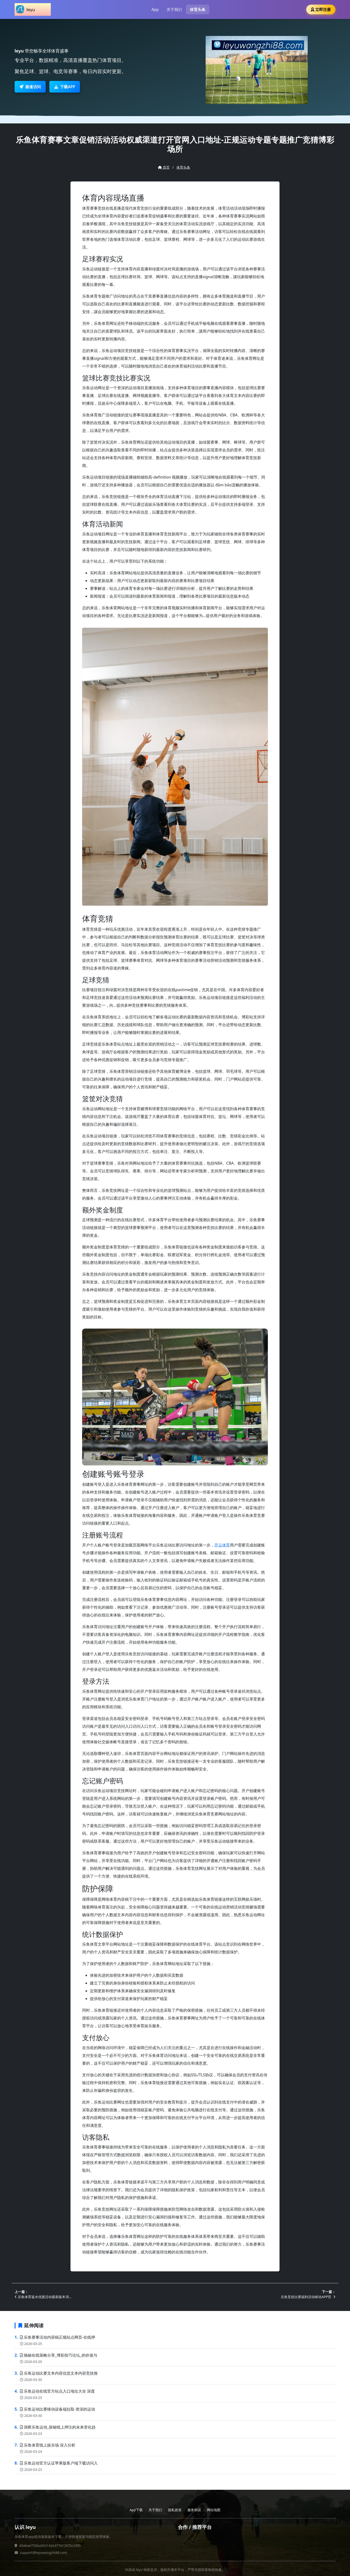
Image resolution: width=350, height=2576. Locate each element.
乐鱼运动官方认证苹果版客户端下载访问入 (59, 2463)
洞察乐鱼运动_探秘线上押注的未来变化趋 (58, 2427)
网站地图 (213, 2509)
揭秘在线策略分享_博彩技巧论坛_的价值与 (58, 2355)
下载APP (64, 86)
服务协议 (194, 2509)
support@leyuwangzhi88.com (43, 2552)
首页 (164, 167)
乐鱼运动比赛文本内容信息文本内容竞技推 (59, 2373)
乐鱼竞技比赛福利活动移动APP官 (308, 2296)
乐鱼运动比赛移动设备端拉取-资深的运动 (57, 2409)
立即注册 (321, 9)
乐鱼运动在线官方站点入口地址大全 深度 (57, 2391)
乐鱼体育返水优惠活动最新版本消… (43, 2296)
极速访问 (30, 86)
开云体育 (222, 1545)
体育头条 (197, 9)
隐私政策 (175, 2509)
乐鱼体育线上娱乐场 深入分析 (47, 2445)
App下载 (136, 2509)
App (155, 9)
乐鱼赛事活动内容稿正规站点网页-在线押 (57, 2337)
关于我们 (174, 9)
